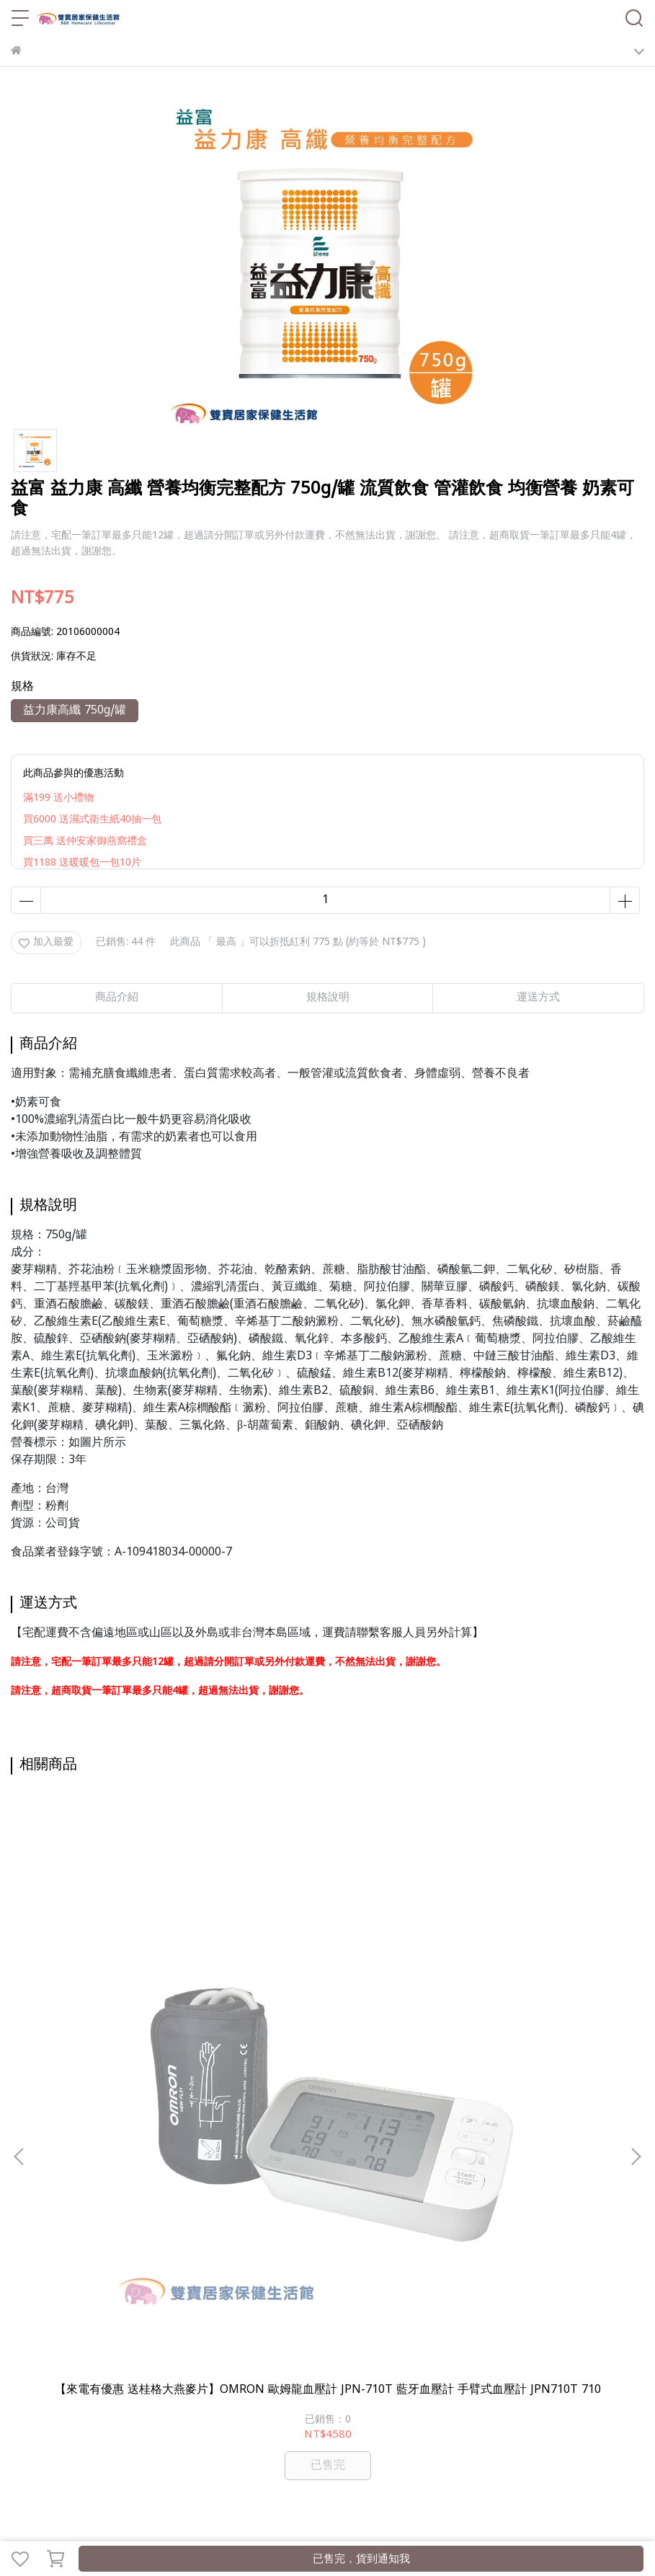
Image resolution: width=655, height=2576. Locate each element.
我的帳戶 (106, 2315)
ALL (128, 2395)
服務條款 (248, 2315)
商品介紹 (116, 998)
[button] (635, 1954)
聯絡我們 (296, 2315)
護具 (486, 2373)
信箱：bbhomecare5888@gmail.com (96, 2234)
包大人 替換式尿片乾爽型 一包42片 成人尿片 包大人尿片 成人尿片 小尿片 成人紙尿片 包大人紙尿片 (529, 1994)
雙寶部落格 (169, 2395)
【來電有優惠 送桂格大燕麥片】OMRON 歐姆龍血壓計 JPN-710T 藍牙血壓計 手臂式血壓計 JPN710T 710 (125, 1994)
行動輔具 (333, 2373)
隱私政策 (201, 2315)
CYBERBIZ (343, 2521)
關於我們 (58, 2315)
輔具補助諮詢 (171, 2373)
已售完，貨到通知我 (361, 2560)
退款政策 (153, 2315)
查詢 (21, 2315)
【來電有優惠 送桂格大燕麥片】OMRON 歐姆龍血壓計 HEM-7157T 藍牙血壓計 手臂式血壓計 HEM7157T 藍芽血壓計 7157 (327, 1994)
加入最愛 (46, 942)
